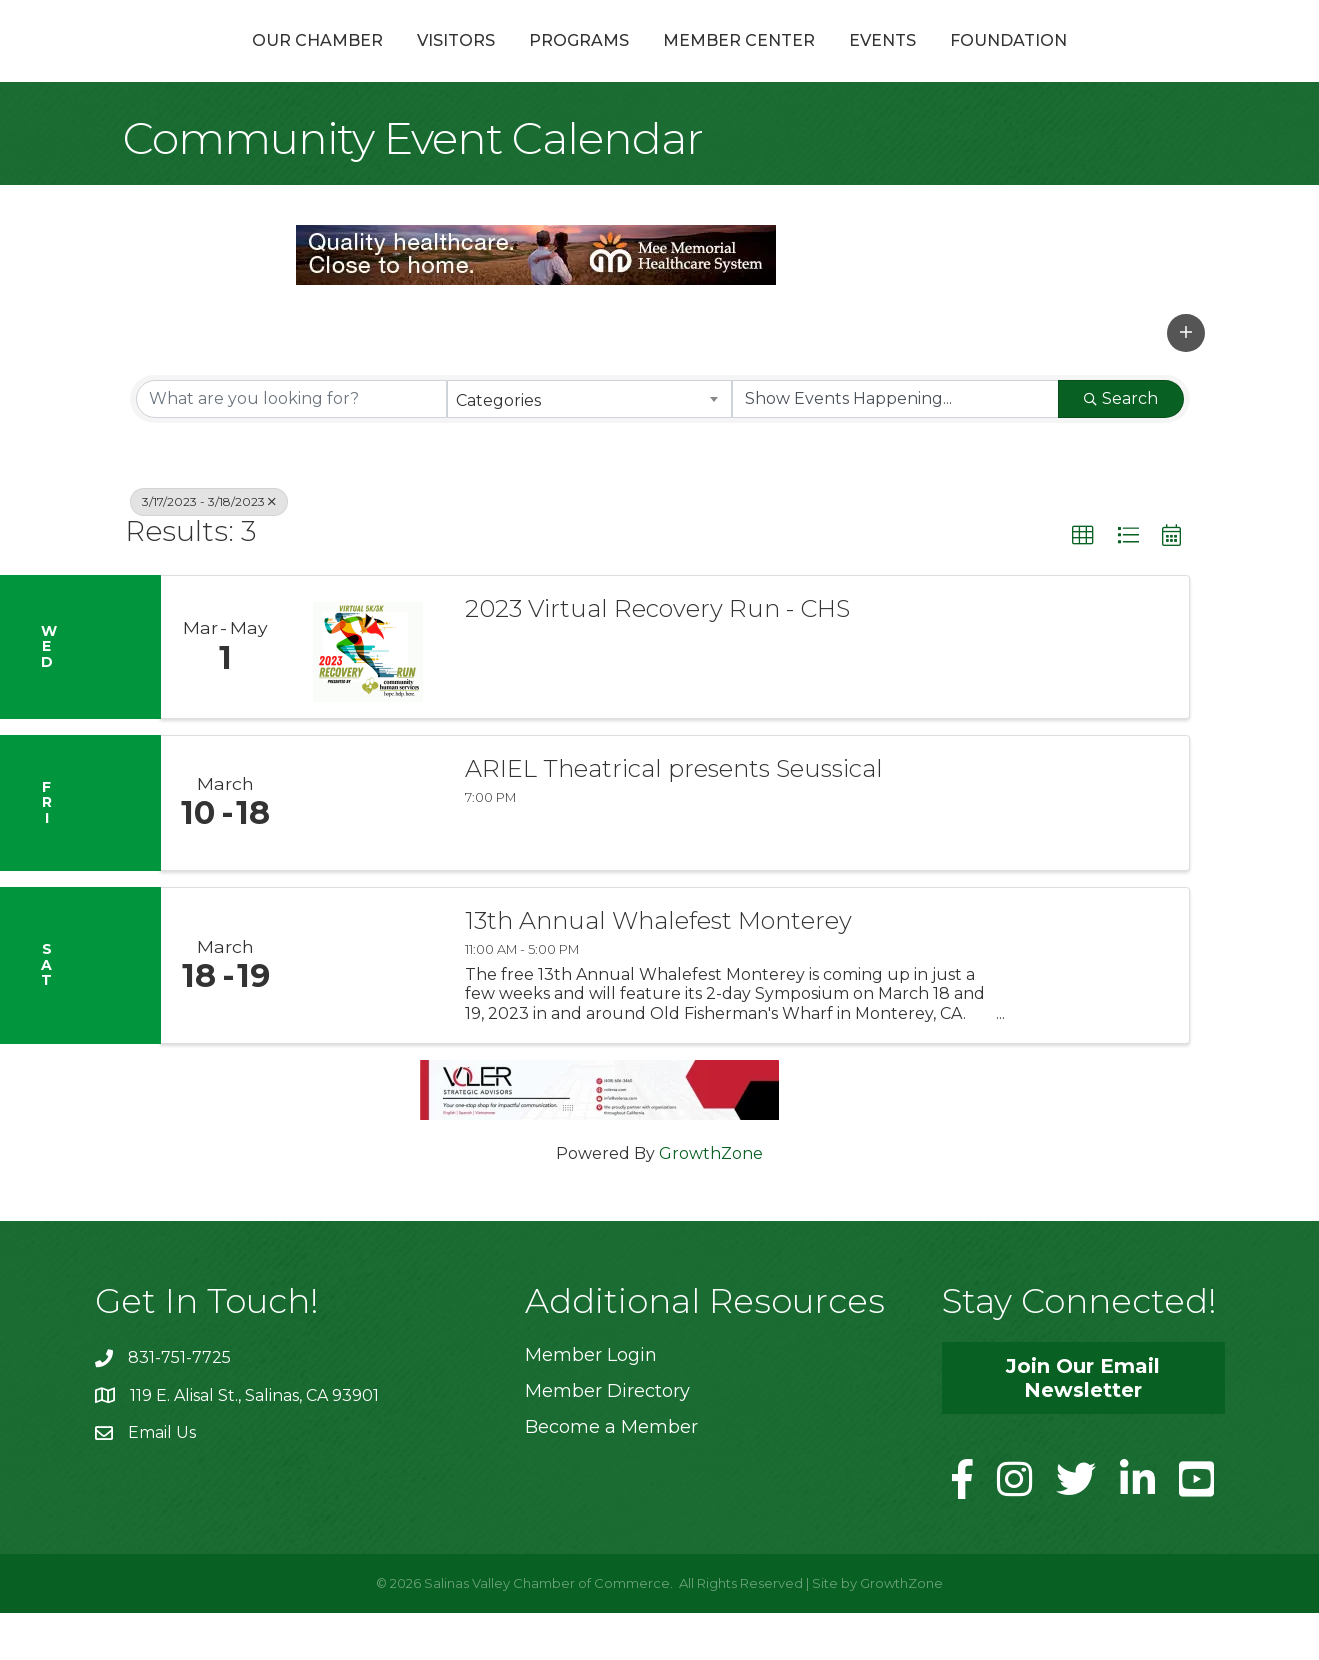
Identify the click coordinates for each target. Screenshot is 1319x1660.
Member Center (846, 63)
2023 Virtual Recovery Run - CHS (657, 657)
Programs (472, 63)
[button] (1186, 380)
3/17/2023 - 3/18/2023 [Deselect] (209, 548)
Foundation (1115, 63)
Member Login (591, 1403)
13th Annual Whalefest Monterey (658, 969)
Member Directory (607, 1439)
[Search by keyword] (291, 446)
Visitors (349, 63)
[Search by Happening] (895, 446)
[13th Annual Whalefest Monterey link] (368, 1013)
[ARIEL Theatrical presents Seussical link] (368, 851)
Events (989, 63)
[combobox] (589, 446)
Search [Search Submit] (1121, 445)
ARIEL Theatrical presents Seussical (674, 817)
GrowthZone (711, 1201)
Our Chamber (210, 63)
